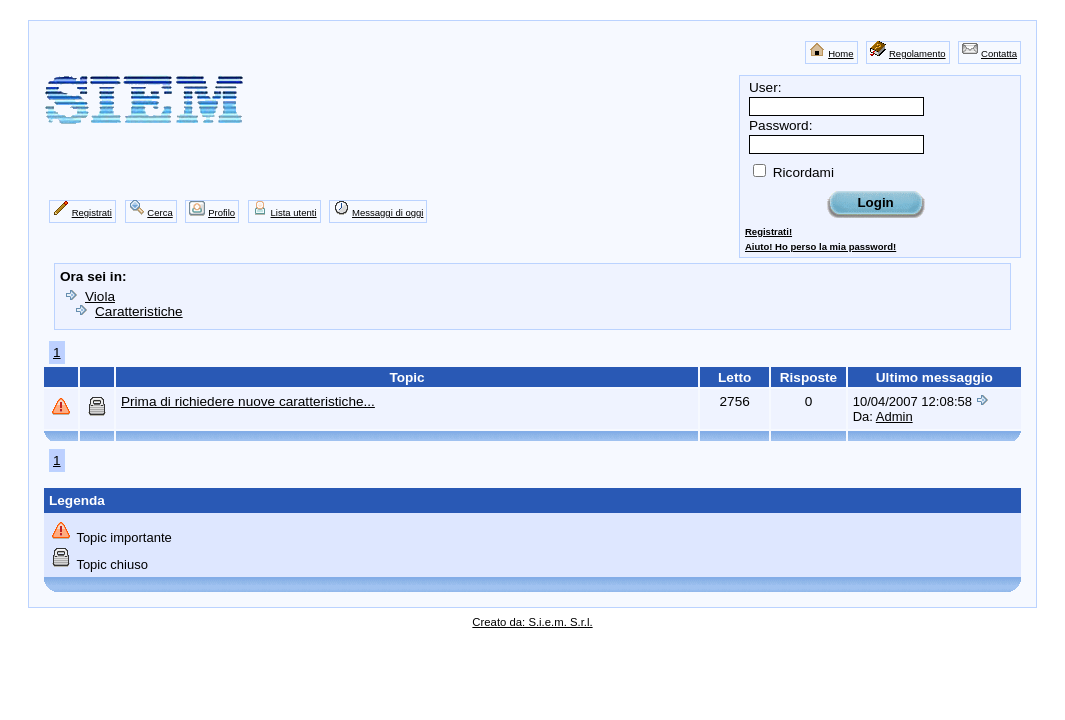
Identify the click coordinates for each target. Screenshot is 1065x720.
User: (765, 87)
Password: (780, 125)
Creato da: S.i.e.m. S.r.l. (532, 622)
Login (875, 202)
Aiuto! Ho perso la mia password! (820, 246)
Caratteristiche (139, 311)
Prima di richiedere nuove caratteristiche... (248, 401)
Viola (100, 296)
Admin (894, 416)
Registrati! (768, 231)
